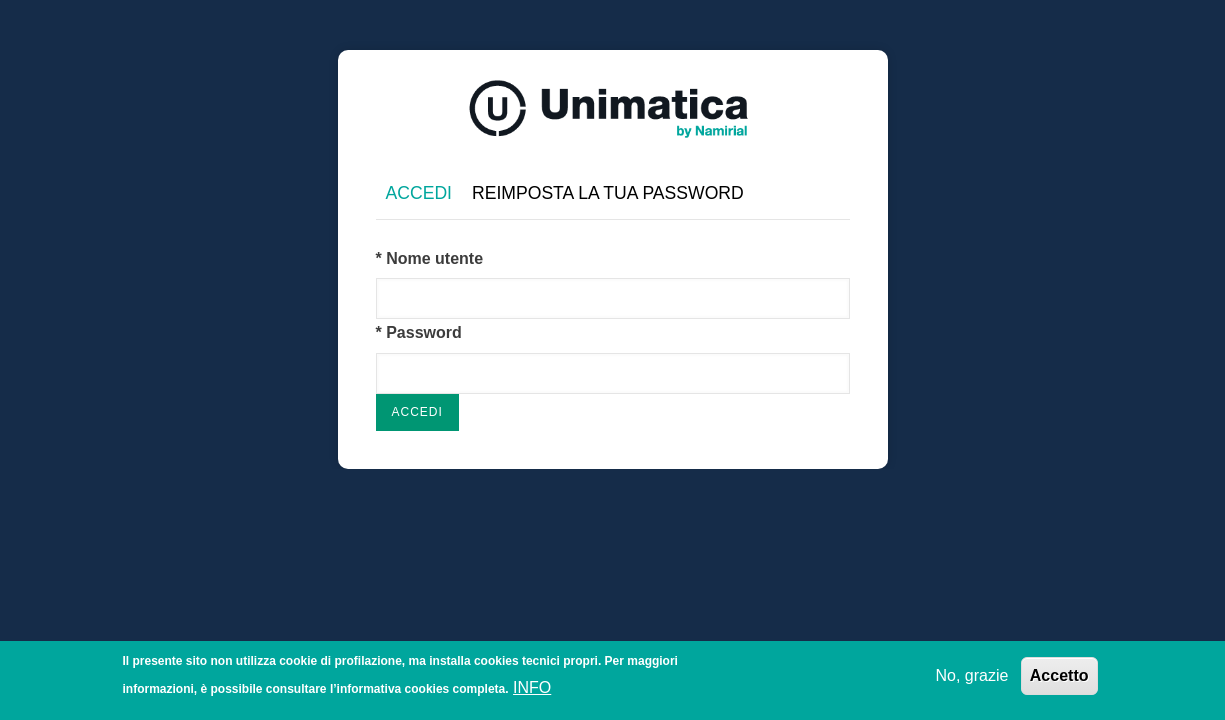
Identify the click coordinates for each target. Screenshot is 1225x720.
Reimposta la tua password (608, 193)
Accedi (424, 194)
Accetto (1059, 677)
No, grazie (971, 677)
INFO (532, 690)
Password (424, 332)
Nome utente (434, 258)
